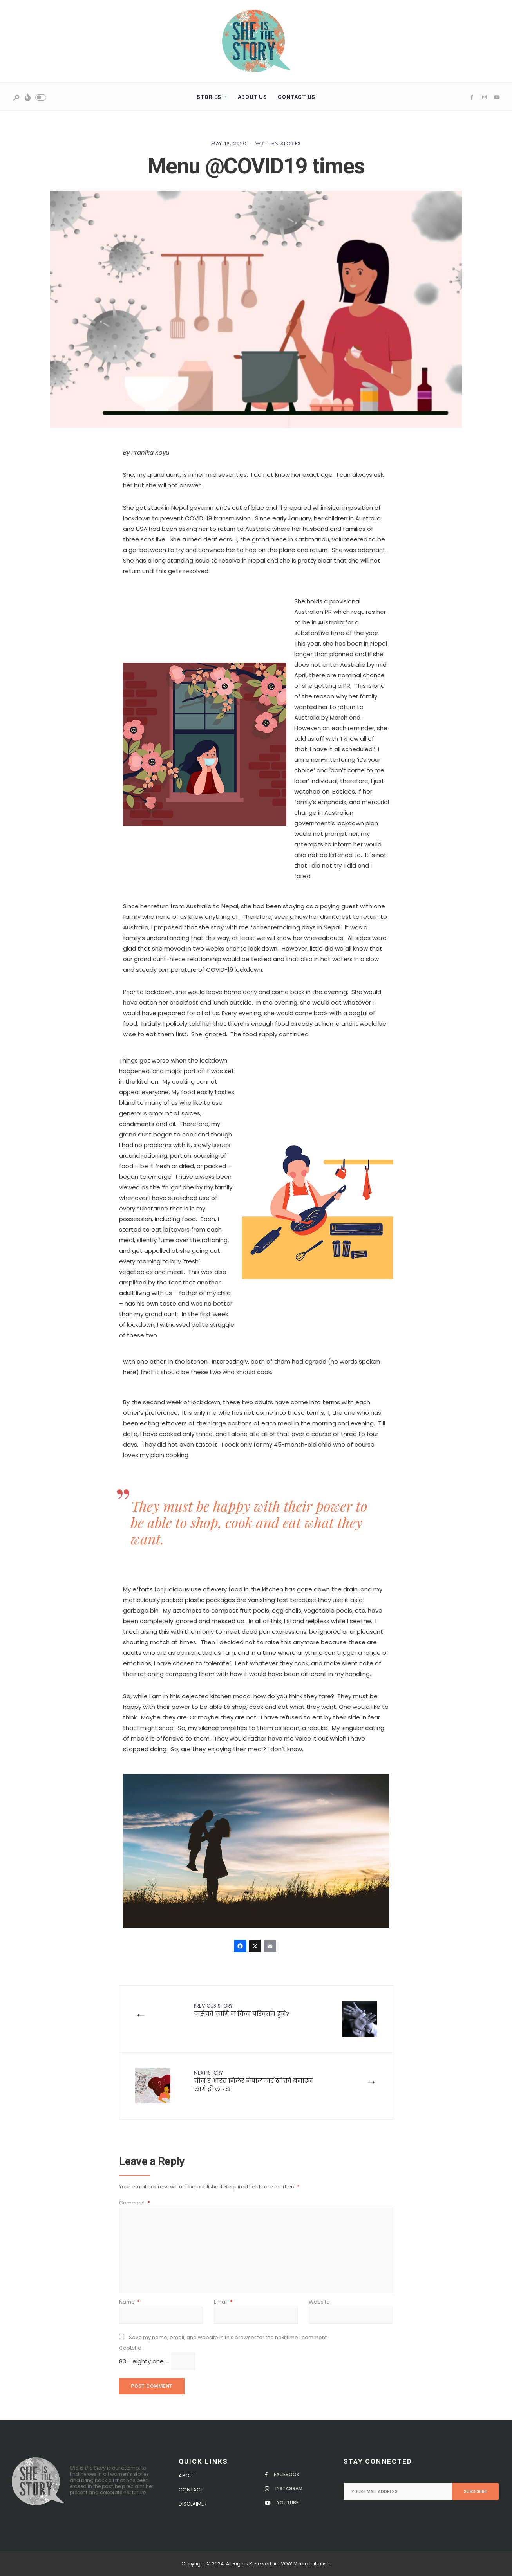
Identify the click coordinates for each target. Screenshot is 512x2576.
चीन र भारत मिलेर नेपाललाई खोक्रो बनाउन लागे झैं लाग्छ (253, 2081)
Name (129, 2301)
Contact (191, 2489)
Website (319, 2301)
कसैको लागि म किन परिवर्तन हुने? (241, 2010)
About (187, 2475)
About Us (252, 97)
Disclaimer (193, 2503)
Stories (209, 97)
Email (223, 2301)
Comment (134, 2202)
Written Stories (278, 143)
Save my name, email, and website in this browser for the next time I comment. (228, 2337)
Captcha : (131, 2348)
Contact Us (296, 97)
